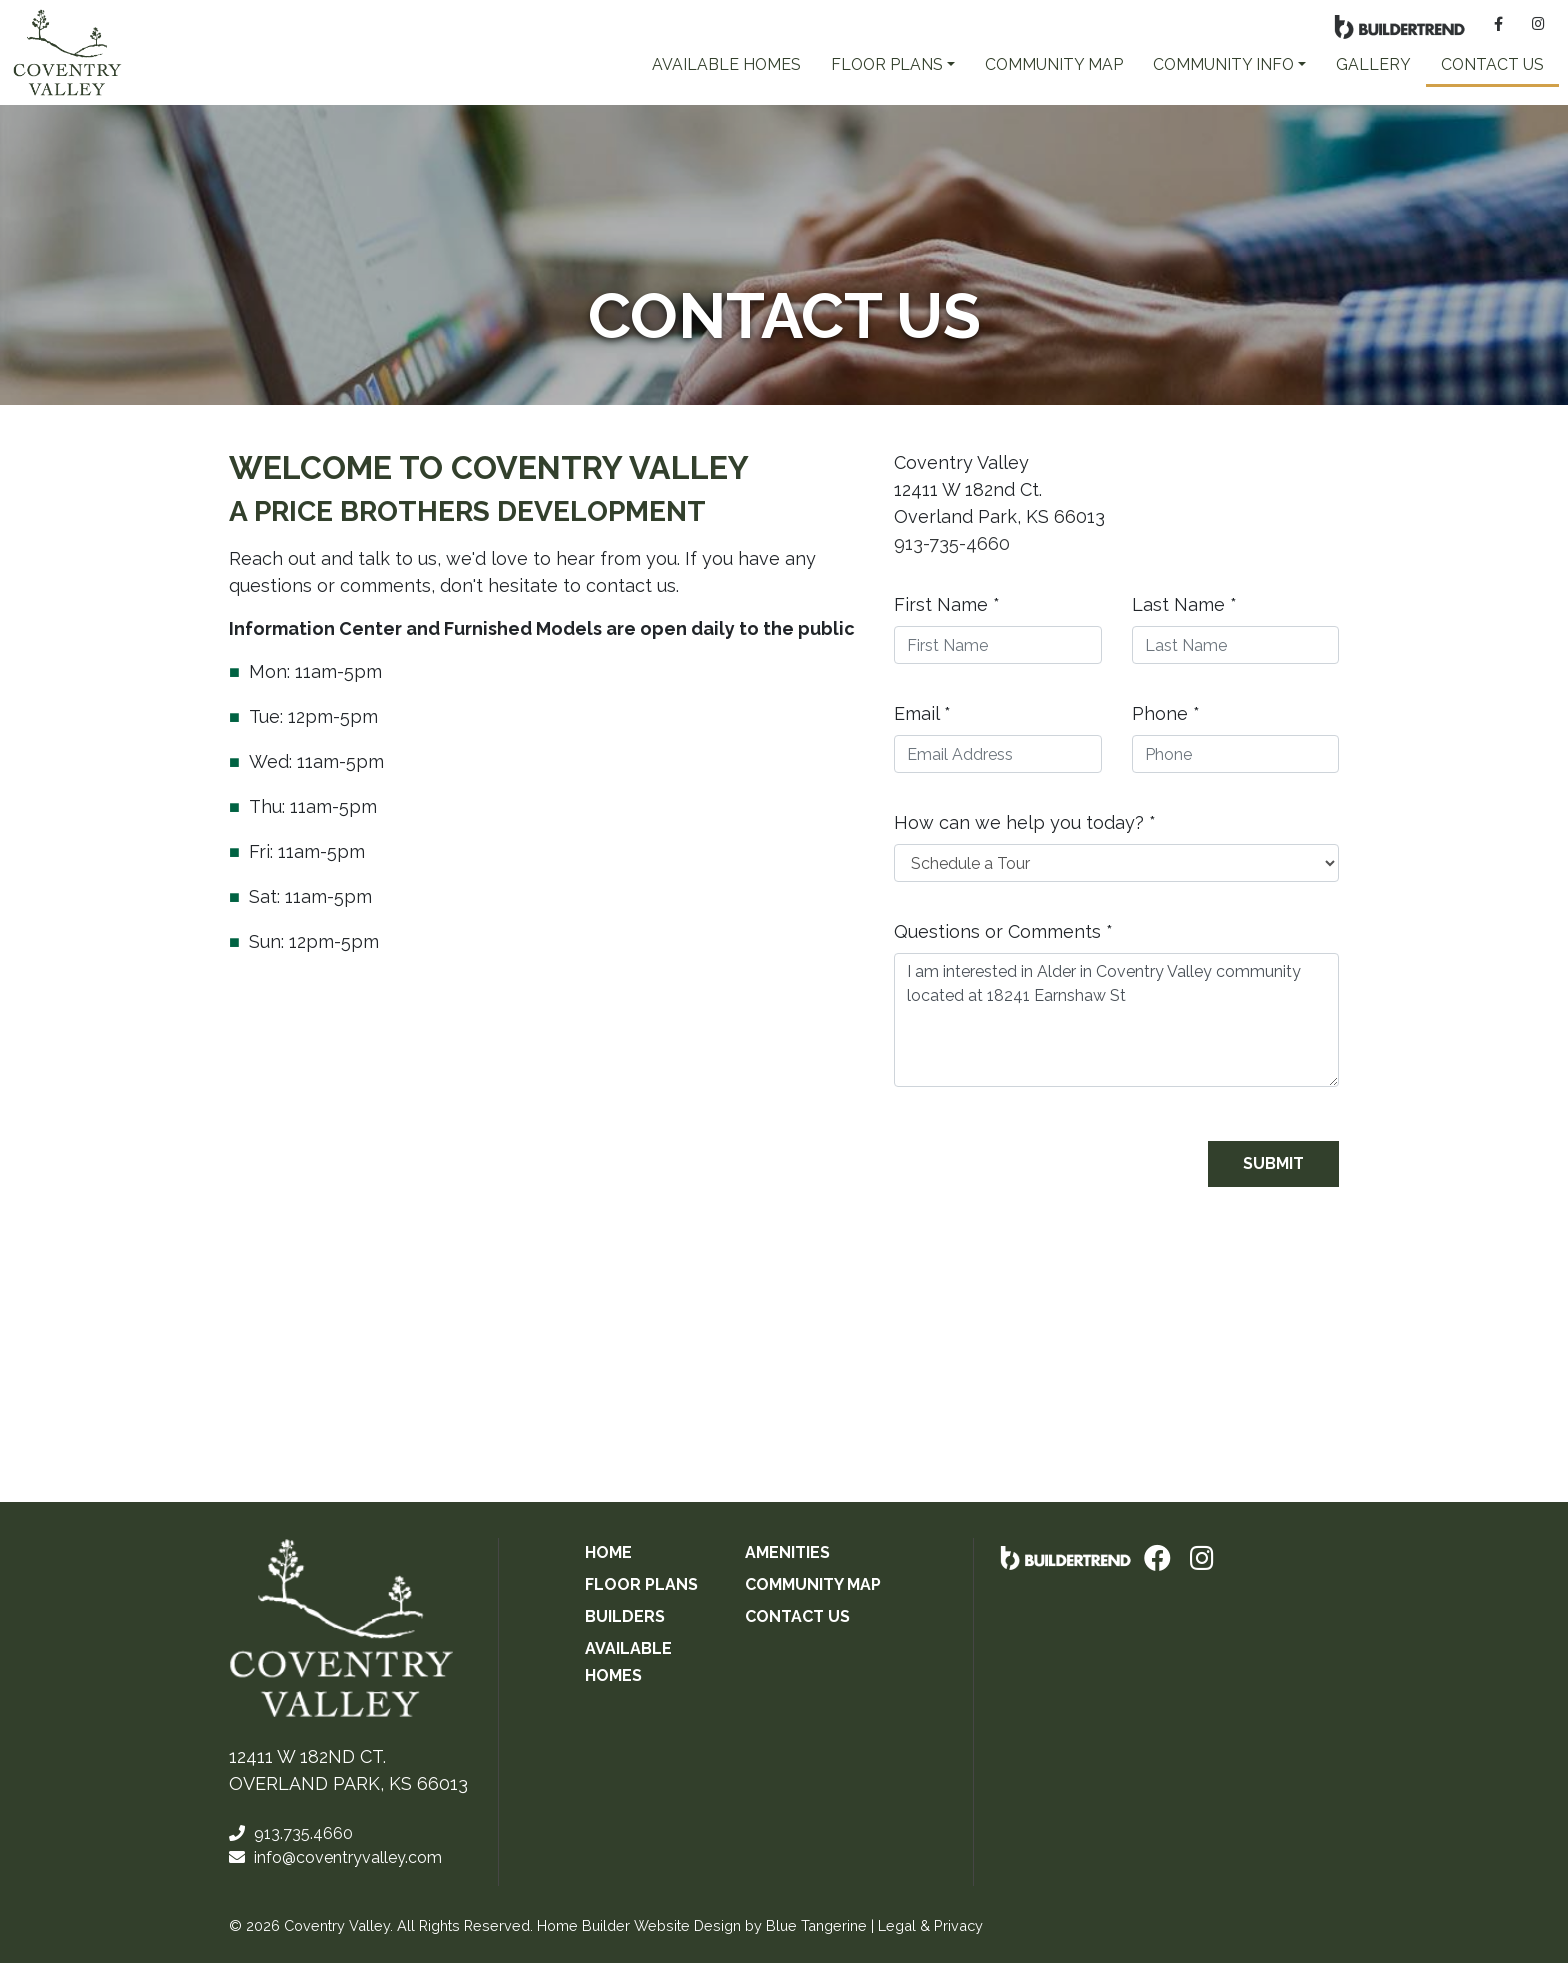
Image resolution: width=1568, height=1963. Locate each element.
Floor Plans (641, 1584)
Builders (625, 1616)
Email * (922, 713)
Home (608, 1552)
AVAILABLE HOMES (726, 64)
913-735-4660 (952, 543)
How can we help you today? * (1025, 822)
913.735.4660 (291, 1833)
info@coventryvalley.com (335, 1857)
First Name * (947, 604)
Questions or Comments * (1003, 931)
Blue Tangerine (816, 1925)
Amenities (787, 1552)
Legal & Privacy (930, 1925)
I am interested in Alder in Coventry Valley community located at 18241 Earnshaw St (1116, 1020)
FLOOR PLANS (887, 64)
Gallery (1373, 64)
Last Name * (1184, 604)
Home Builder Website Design (639, 1925)
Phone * (1166, 713)
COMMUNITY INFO (1223, 64)
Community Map (1054, 64)
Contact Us (1492, 64)
